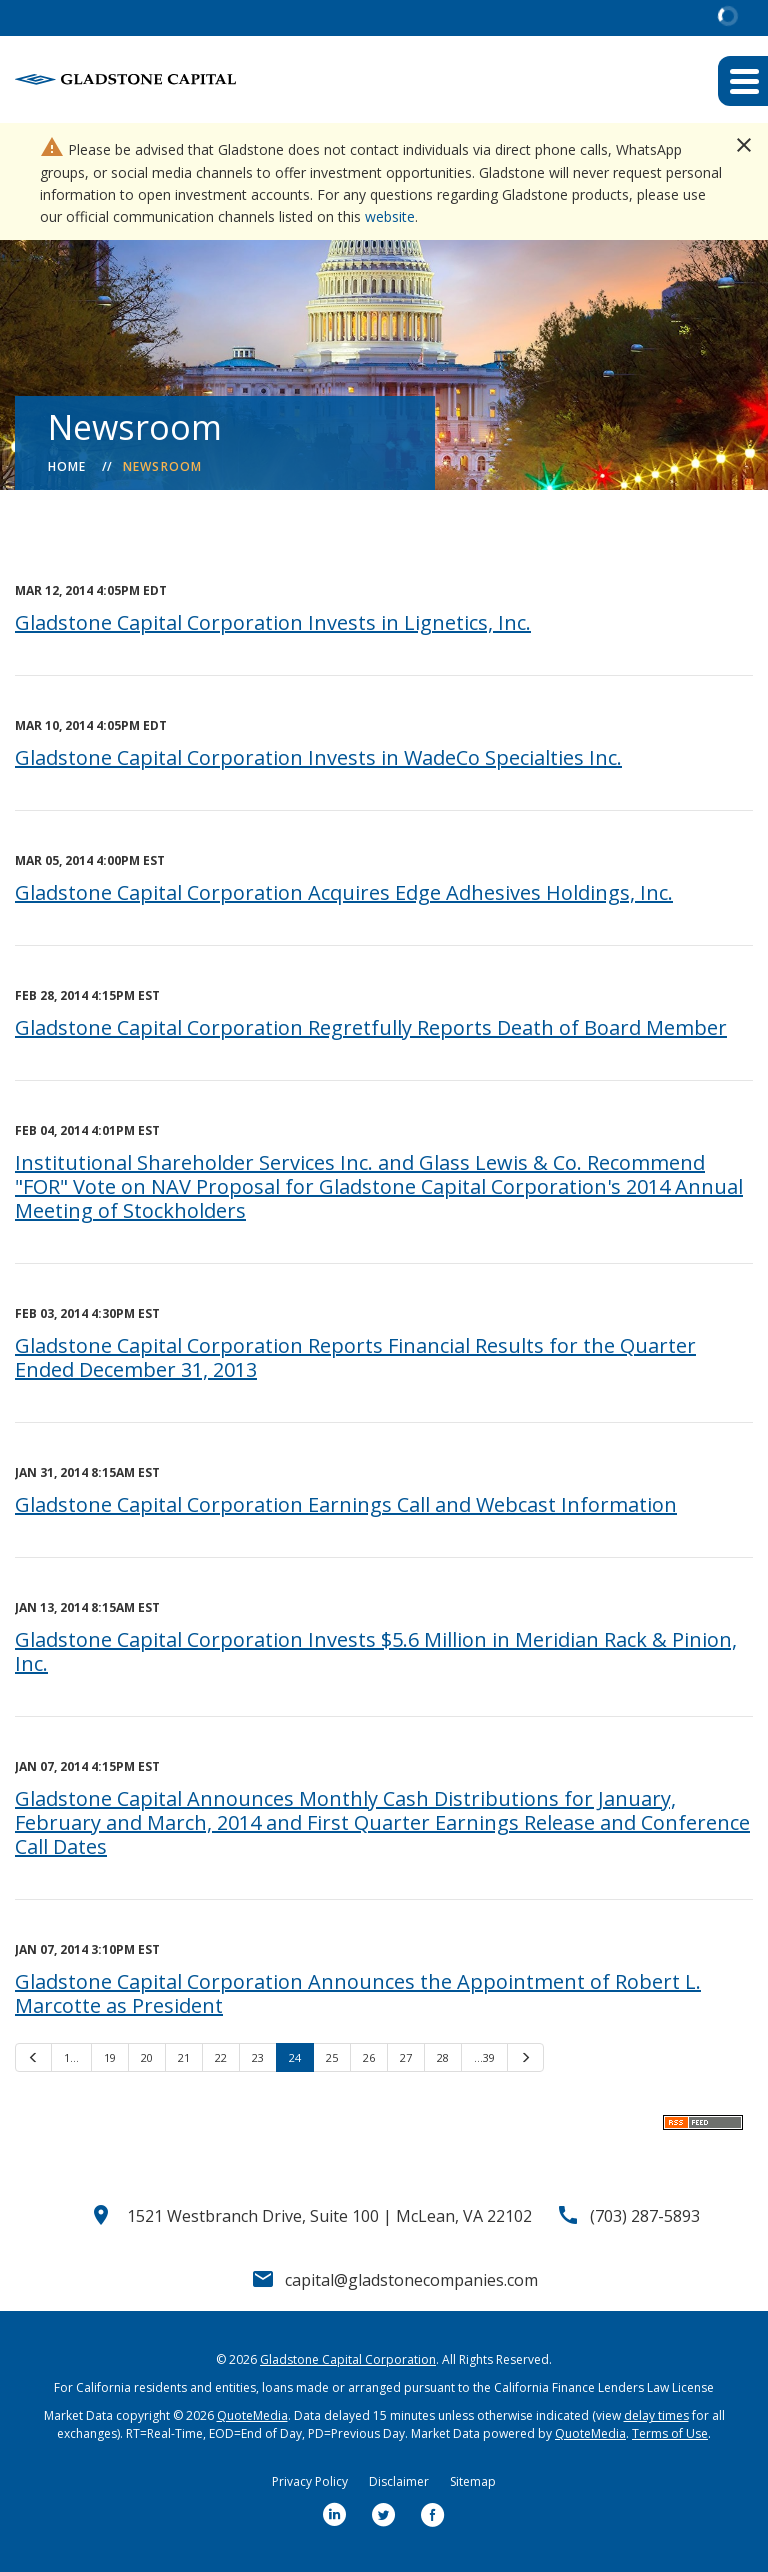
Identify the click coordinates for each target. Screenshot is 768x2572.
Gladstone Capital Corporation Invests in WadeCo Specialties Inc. (318, 757)
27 (406, 2057)
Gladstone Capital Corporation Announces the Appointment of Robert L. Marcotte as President (358, 1993)
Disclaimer (399, 2481)
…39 (484, 2057)
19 (110, 2057)
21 (184, 2057)
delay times (656, 2415)
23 (258, 2057)
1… (71, 2057)
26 (369, 2057)
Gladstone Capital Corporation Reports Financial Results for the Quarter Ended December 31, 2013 (355, 1357)
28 (443, 2057)
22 (221, 2057)
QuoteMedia (252, 2415)
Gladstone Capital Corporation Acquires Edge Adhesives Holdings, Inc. (344, 892)
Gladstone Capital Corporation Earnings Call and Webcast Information (346, 1504)
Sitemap (473, 2481)
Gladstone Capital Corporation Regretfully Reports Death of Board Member (371, 1027)
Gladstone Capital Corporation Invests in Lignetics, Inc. (273, 622)
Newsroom (163, 466)
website (390, 216)
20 (147, 2057)
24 (295, 2057)
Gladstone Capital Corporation (348, 2359)
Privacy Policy (310, 2481)
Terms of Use (670, 2433)
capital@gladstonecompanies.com (411, 2280)
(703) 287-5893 (645, 2216)
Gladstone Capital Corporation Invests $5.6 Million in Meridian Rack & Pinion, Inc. (376, 1651)
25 (332, 2057)
